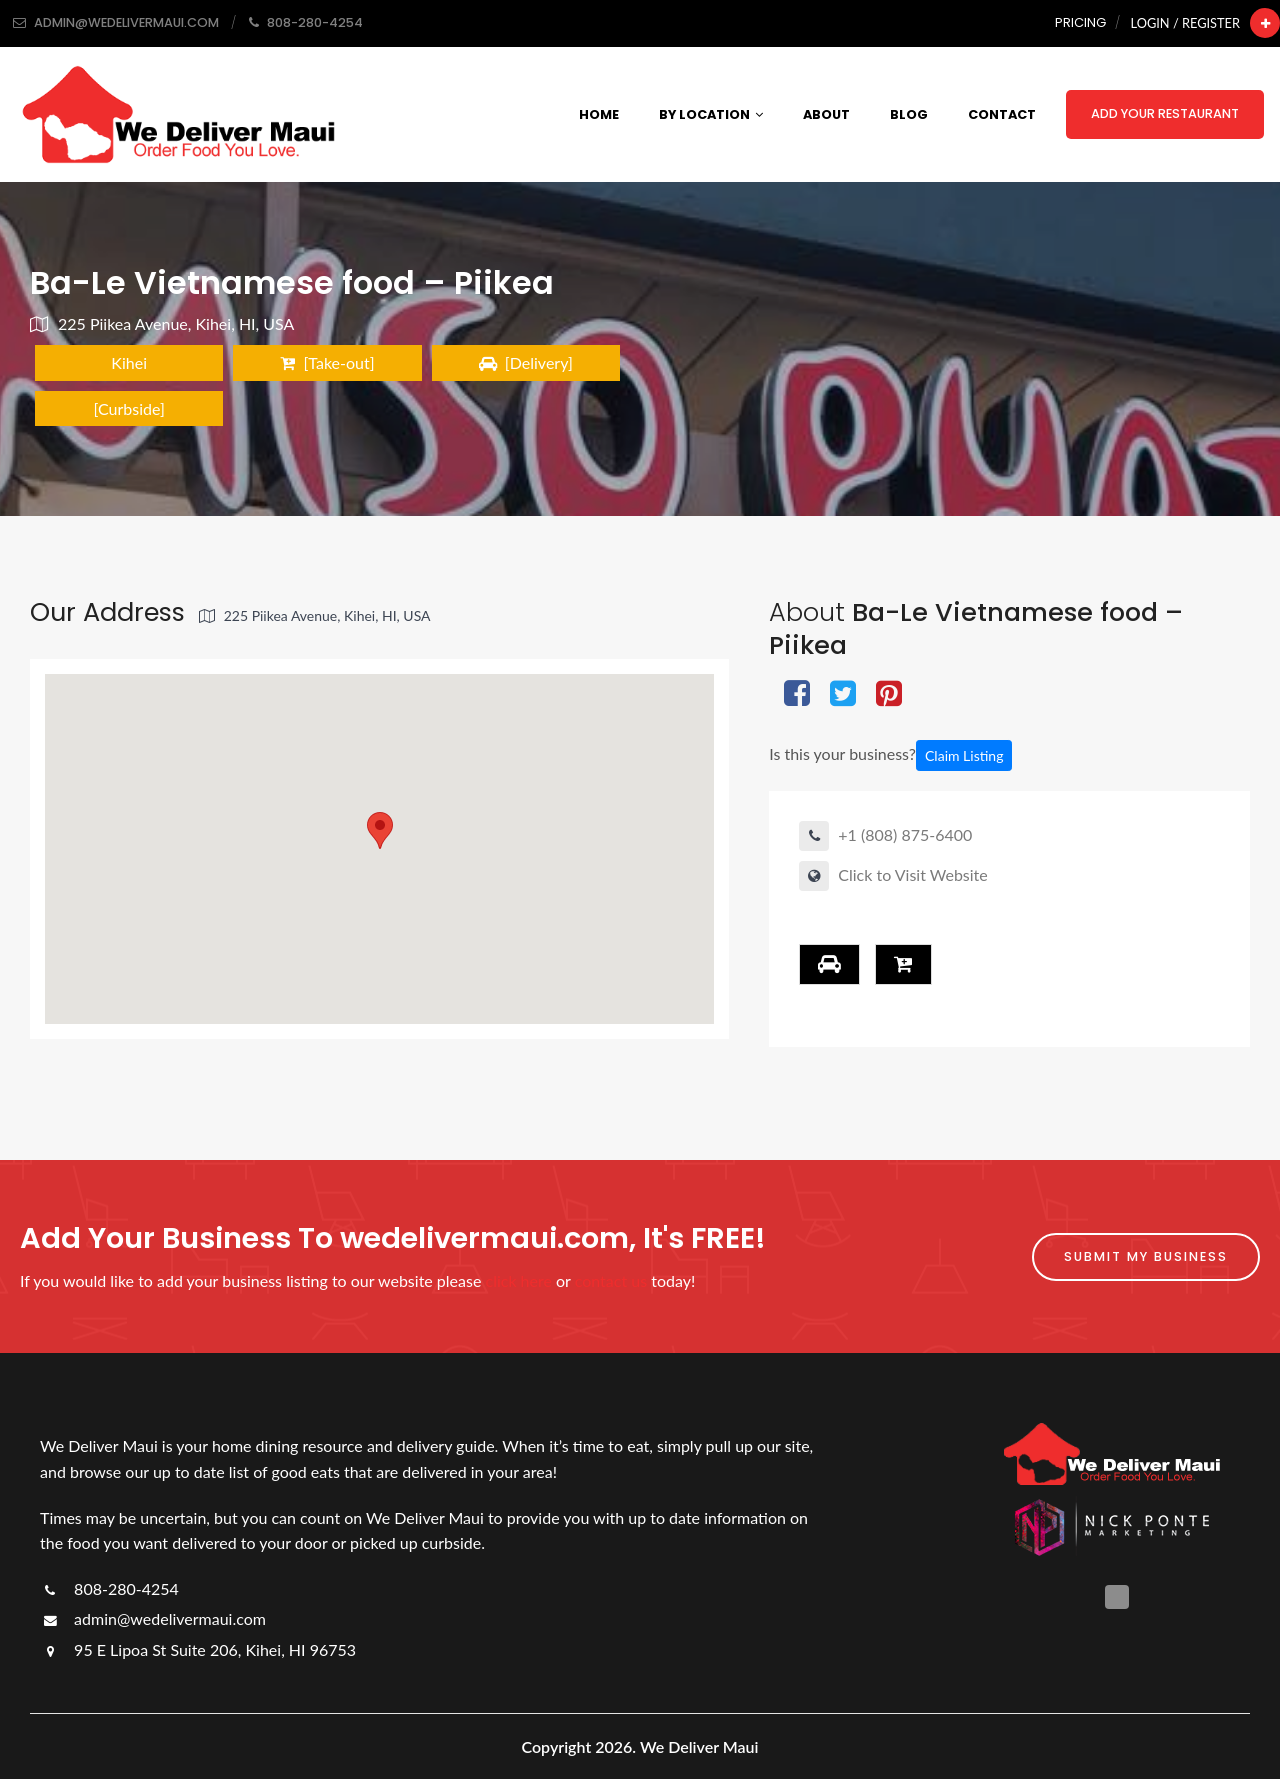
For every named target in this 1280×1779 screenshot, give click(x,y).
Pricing (1080, 22)
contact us (611, 1280)
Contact (1002, 114)
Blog (909, 114)
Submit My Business (1146, 1256)
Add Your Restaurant (1165, 113)
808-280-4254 (109, 1588)
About (826, 114)
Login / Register (1185, 23)
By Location (711, 114)
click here (519, 1280)
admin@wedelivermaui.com (153, 1618)
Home (599, 114)
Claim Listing (964, 755)
